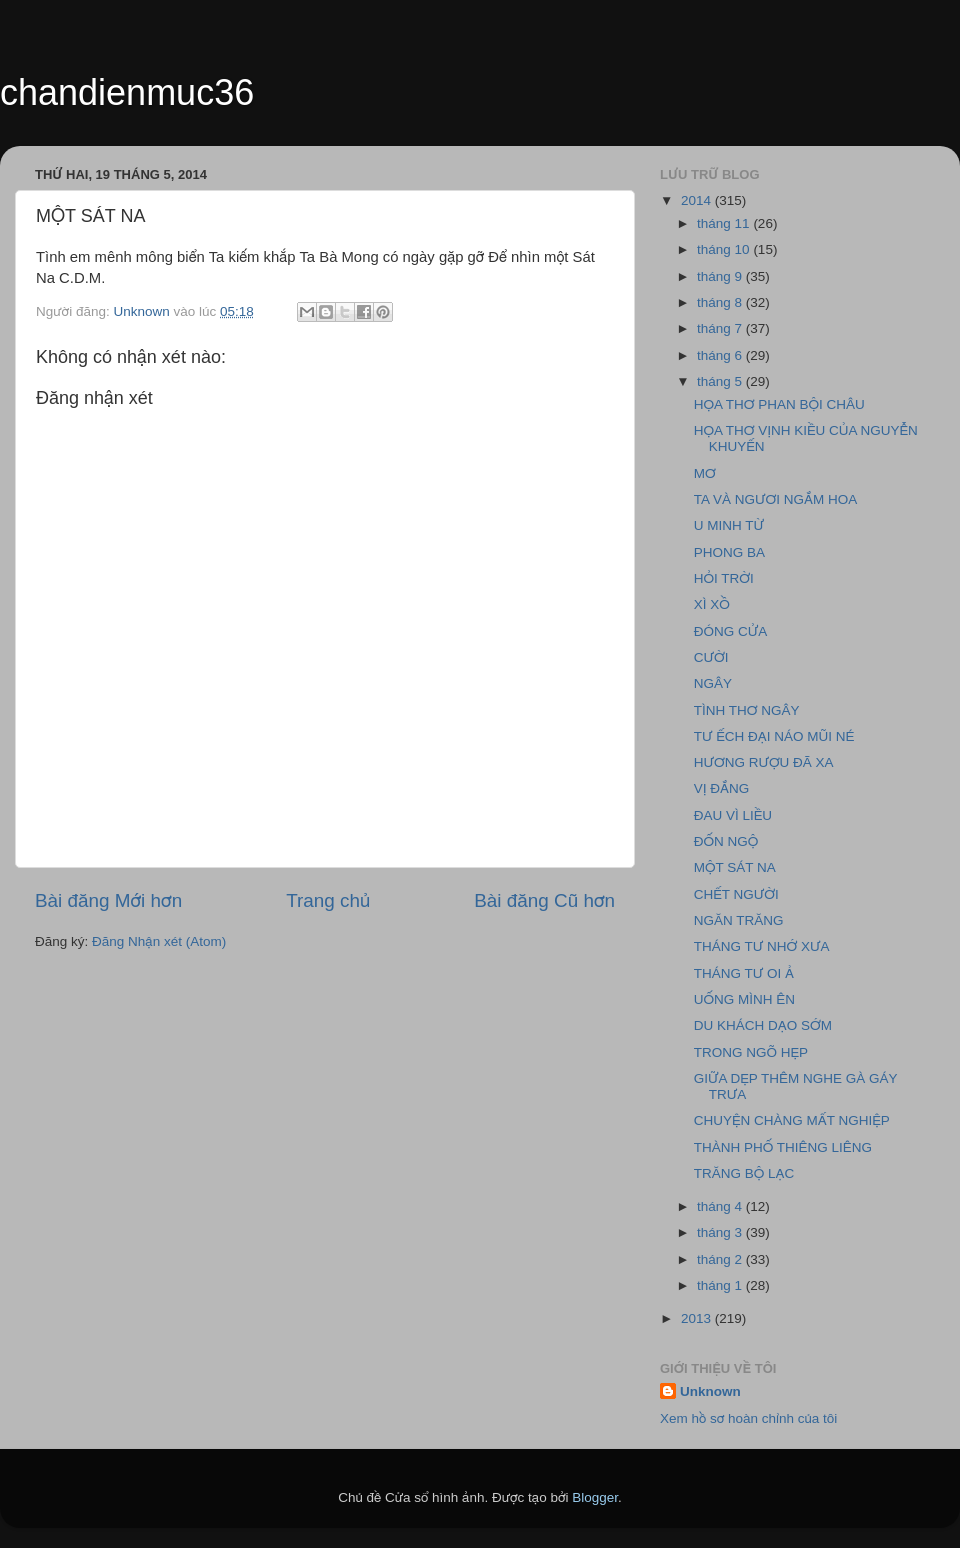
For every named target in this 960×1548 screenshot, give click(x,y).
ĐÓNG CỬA (730, 631)
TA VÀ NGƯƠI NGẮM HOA (775, 499)
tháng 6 (721, 355)
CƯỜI (711, 657)
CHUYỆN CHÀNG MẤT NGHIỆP (792, 1120)
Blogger (595, 1497)
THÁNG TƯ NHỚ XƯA (762, 946)
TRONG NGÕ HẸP (751, 1052)
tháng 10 (725, 249)
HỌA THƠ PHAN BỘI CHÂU (779, 404)
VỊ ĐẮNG (722, 788)
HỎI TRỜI (724, 578)
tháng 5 (721, 381)
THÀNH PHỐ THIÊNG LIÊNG (783, 1147)
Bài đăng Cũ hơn (544, 900)
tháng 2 (721, 1259)
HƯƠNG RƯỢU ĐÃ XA (764, 762)
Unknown (710, 1391)
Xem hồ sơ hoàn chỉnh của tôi (748, 1418)
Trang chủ (328, 900)
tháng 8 (721, 302)
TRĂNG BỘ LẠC (744, 1173)
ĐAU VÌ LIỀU (733, 815)
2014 (698, 200)
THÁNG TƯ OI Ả (744, 973)
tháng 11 (725, 223)
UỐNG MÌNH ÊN (744, 999)
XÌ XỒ (712, 604)
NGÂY (713, 683)
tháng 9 (721, 276)
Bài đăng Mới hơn (108, 900)
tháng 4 (721, 1206)
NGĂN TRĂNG (739, 920)
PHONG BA (729, 552)
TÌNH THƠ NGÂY (747, 710)
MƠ (705, 473)
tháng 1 (721, 1285)
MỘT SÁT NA (735, 867)
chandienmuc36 (127, 92)
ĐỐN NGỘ (726, 841)
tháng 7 (721, 328)
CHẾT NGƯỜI (736, 894)
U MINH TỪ (729, 525)
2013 (698, 1318)
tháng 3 (721, 1232)
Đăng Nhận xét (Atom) (159, 941)
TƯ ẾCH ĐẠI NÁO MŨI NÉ (774, 736)
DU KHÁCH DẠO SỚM (763, 1025)
